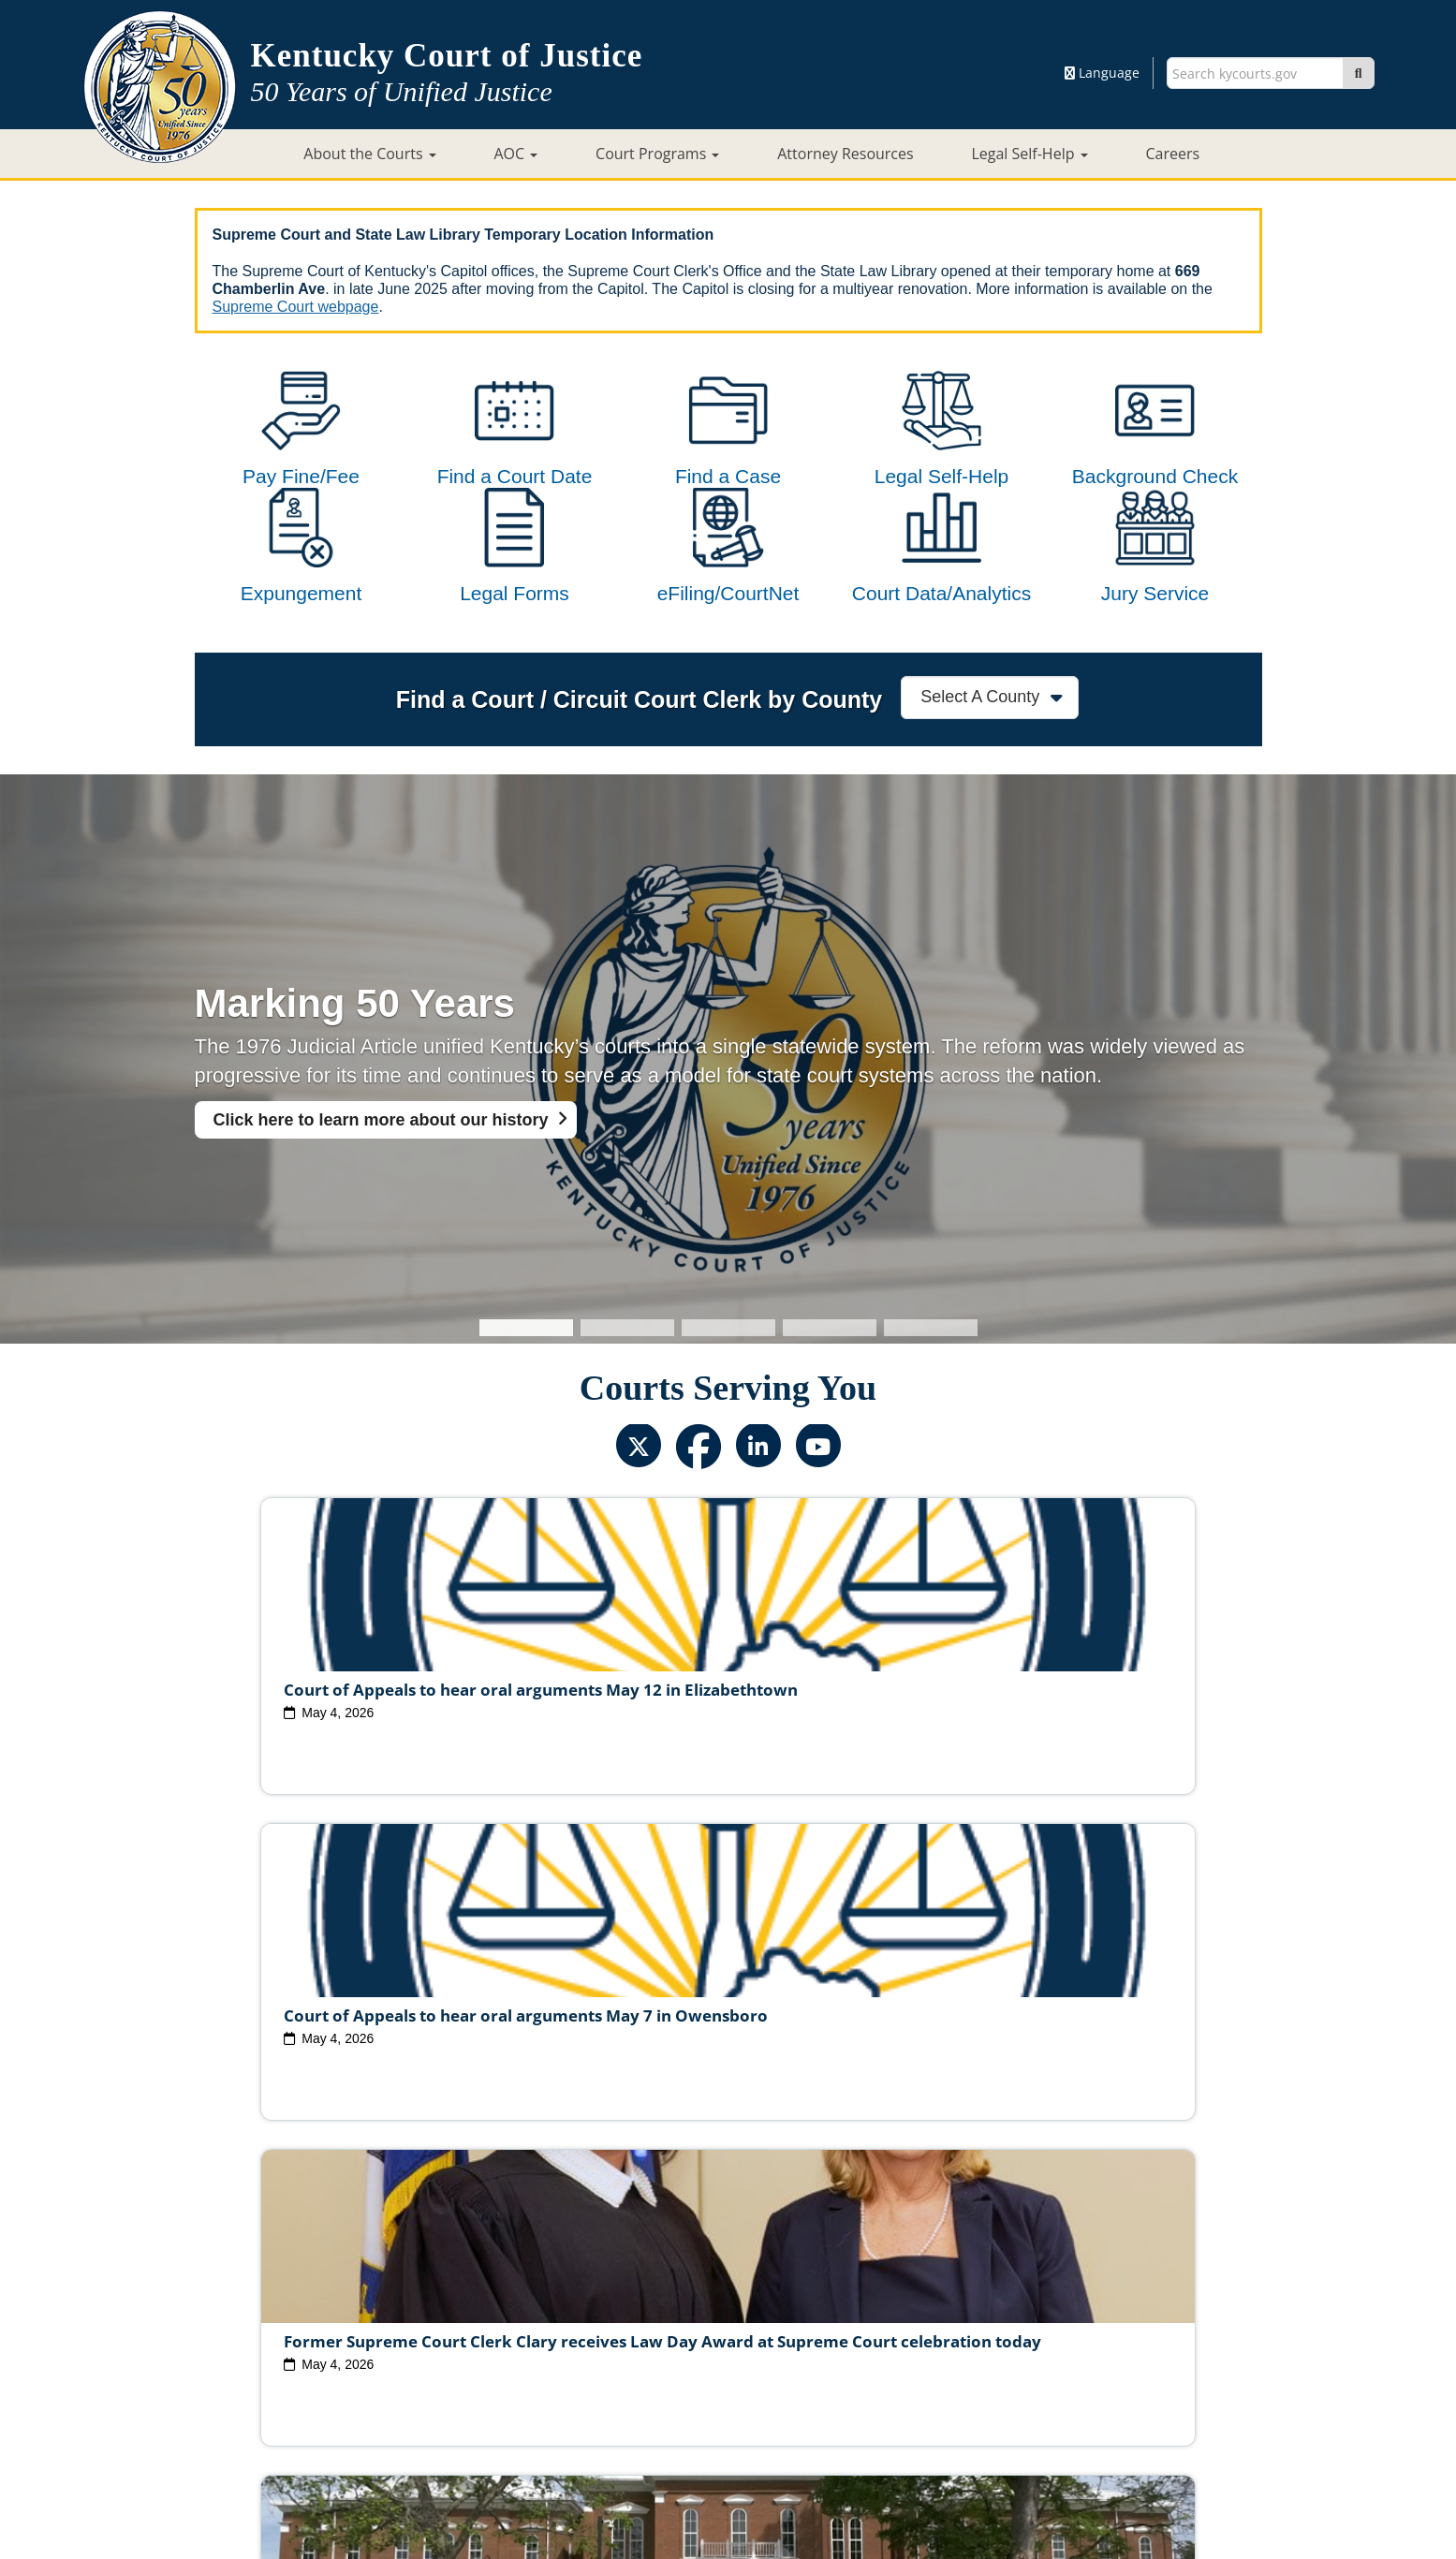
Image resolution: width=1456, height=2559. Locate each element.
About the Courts (369, 153)
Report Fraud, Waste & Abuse (635, 2355)
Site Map (606, 2384)
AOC (515, 153)
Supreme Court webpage (296, 307)
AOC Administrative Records (1002, 2355)
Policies (679, 2384)
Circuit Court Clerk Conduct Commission (988, 2325)
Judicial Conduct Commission (748, 2325)
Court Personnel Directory (442, 2355)
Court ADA (524, 2384)
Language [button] (1102, 72)
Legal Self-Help (1029, 153)
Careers (1172, 153)
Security (750, 2384)
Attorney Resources (845, 153)
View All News (277, 2244)
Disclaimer (829, 2384)
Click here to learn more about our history (381, 1194)
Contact (728, 2490)
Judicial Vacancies (394, 2325)
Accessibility (922, 2384)
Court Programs (657, 153)
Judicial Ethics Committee (554, 2325)
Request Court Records (820, 2355)
